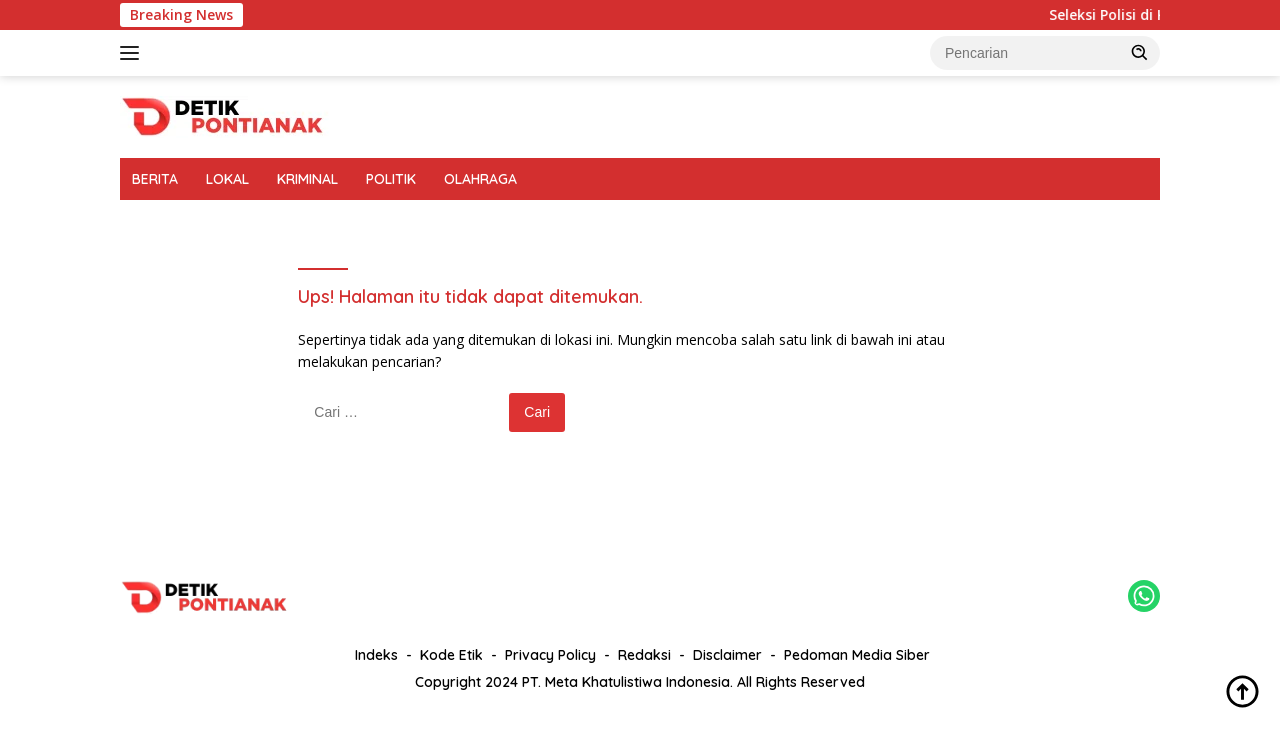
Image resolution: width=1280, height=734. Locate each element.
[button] (1140, 52)
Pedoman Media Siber (857, 655)
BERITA (155, 179)
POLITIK (391, 179)
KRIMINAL (307, 179)
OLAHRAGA (480, 179)
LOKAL (227, 179)
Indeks (376, 655)
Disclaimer (727, 655)
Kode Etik (451, 655)
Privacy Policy (550, 655)
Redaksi (644, 655)
